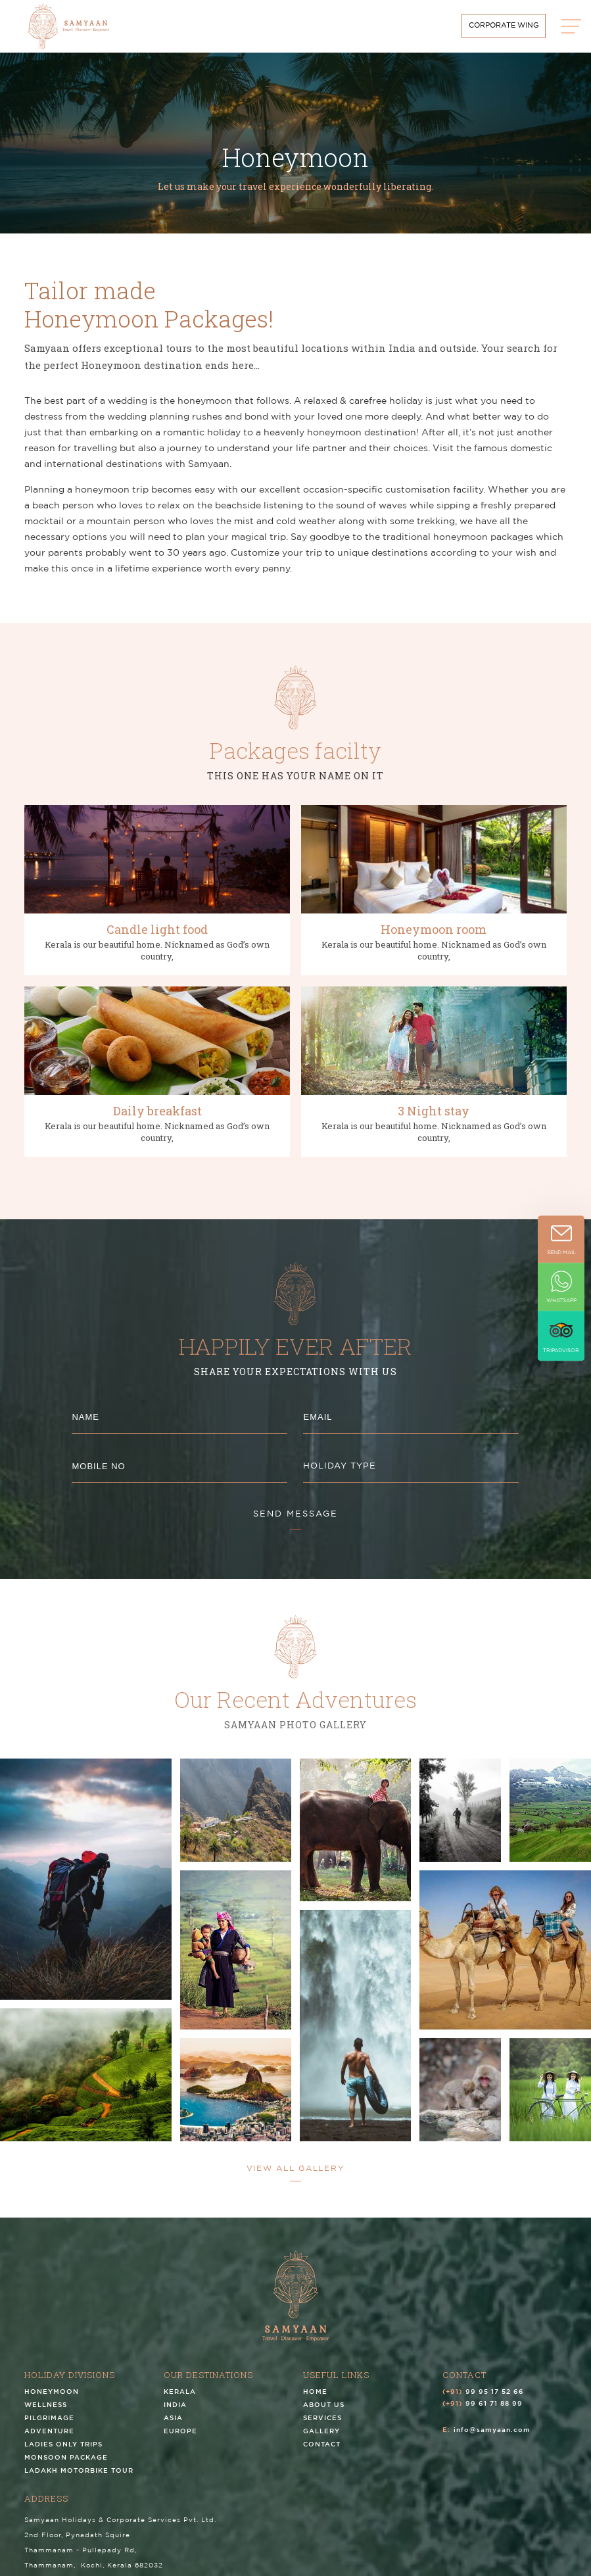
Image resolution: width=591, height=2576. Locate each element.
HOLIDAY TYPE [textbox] (339, 1466)
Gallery (321, 2439)
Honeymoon (51, 2400)
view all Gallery (295, 2168)
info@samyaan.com (492, 2438)
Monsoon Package (66, 2466)
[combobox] (411, 1466)
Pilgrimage (49, 2426)
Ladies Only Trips (63, 2453)
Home (315, 2400)
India (175, 2413)
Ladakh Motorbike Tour (78, 2479)
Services (322, 2426)
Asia (173, 2426)
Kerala (180, 2400)
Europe (180, 2439)
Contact (322, 2453)
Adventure (49, 2439)
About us (323, 2413)
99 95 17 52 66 (494, 2400)
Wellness (45, 2413)
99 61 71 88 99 (494, 2412)
